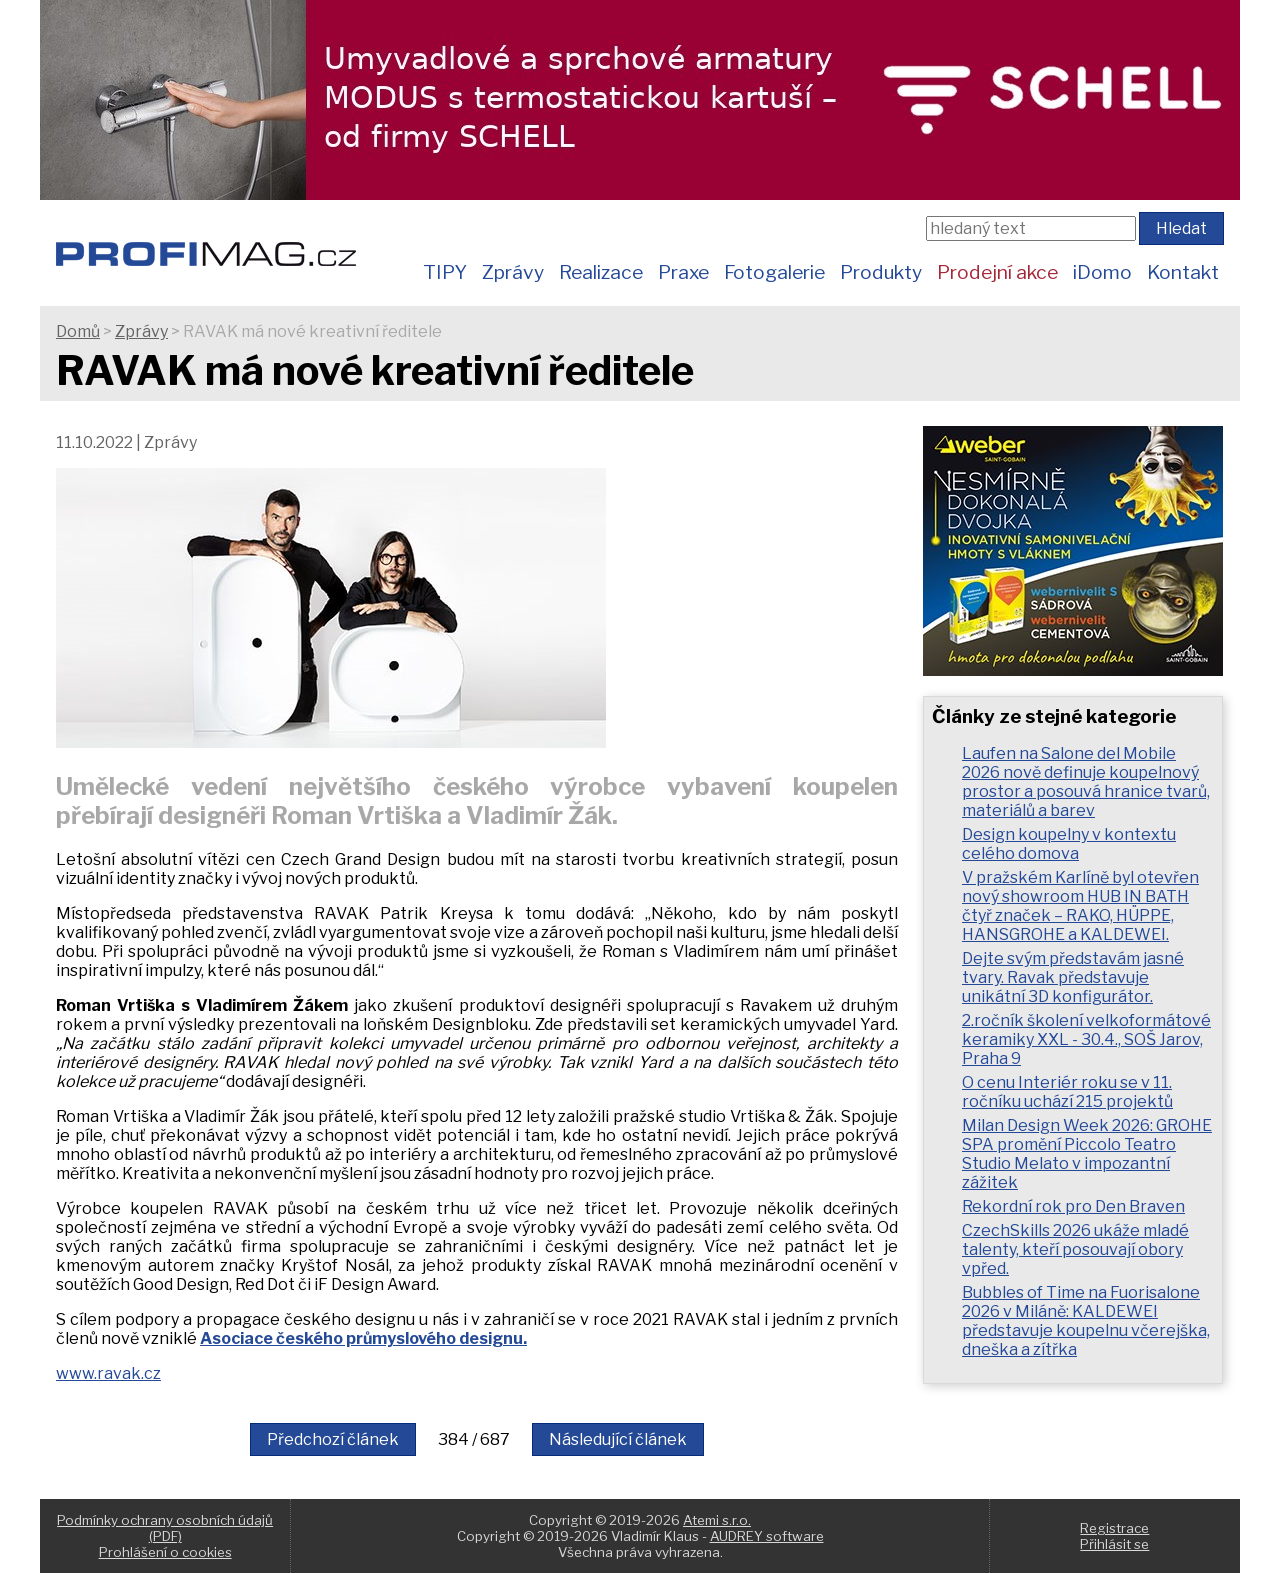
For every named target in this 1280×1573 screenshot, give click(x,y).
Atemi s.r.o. (717, 1520)
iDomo (1102, 272)
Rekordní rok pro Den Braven (1073, 1206)
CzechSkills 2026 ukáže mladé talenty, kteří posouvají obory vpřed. (1075, 1249)
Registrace (1114, 1528)
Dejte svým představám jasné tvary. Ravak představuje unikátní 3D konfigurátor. (1073, 977)
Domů (78, 331)
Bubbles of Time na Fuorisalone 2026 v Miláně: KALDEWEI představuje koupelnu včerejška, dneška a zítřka (1086, 1321)
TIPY (445, 272)
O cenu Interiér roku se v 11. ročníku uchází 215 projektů (1067, 1092)
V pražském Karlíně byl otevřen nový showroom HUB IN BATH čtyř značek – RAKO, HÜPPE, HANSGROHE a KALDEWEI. (1080, 906)
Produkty (881, 272)
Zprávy (513, 272)
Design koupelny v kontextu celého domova (1069, 844)
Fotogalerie (774, 272)
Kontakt (1183, 272)
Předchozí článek (333, 1439)
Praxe (683, 272)
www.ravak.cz (108, 1373)
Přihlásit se (1114, 1544)
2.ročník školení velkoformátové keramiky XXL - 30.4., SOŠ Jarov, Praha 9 (1086, 1039)
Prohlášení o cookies (165, 1552)
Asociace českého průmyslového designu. (363, 1338)
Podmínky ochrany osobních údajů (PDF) (165, 1528)
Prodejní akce (997, 272)
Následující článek (618, 1439)
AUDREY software (767, 1536)
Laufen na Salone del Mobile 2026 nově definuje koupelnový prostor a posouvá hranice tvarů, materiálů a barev (1086, 782)
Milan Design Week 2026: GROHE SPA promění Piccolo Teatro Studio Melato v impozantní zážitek (1087, 1154)
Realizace (601, 272)
